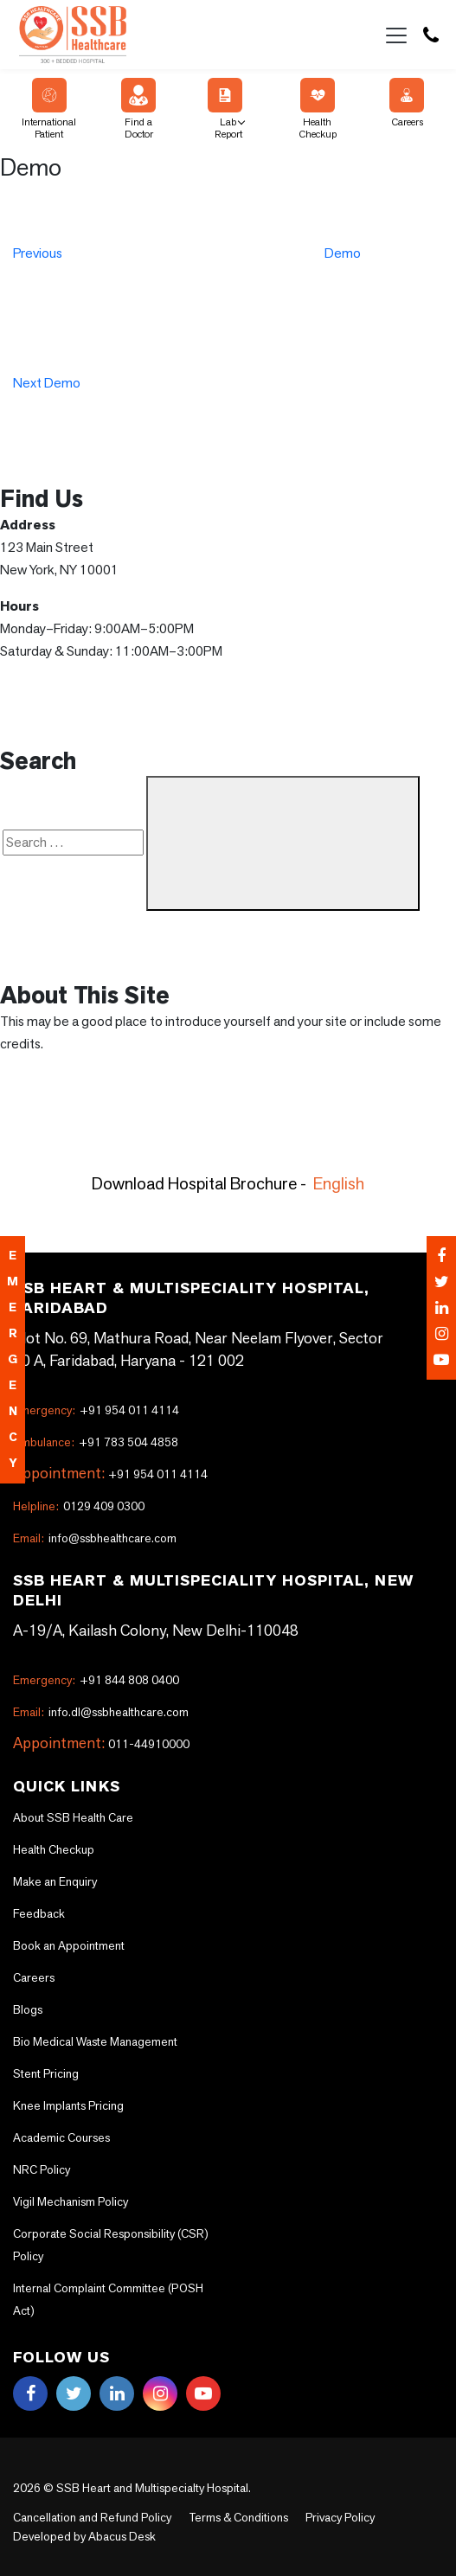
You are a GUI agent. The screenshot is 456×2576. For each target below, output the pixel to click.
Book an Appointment (69, 1945)
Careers (406, 103)
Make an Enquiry (55, 1881)
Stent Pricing (46, 2073)
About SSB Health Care (73, 1817)
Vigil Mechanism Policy (70, 2201)
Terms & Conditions (238, 2517)
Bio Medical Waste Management (95, 2041)
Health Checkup (318, 109)
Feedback (39, 1913)
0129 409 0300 (79, 1506)
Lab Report (225, 109)
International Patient (49, 109)
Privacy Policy (340, 2517)
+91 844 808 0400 (96, 1680)
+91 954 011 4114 (96, 1410)
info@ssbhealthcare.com (95, 1538)
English (338, 1183)
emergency (12, 1359)
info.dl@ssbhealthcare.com (101, 1712)
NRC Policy (41, 2169)
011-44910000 (148, 1744)
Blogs (27, 2009)
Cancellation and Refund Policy (92, 2517)
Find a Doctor (138, 109)
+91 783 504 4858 (95, 1442)
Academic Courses (61, 2137)
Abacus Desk (121, 2536)
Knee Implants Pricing (68, 2105)
